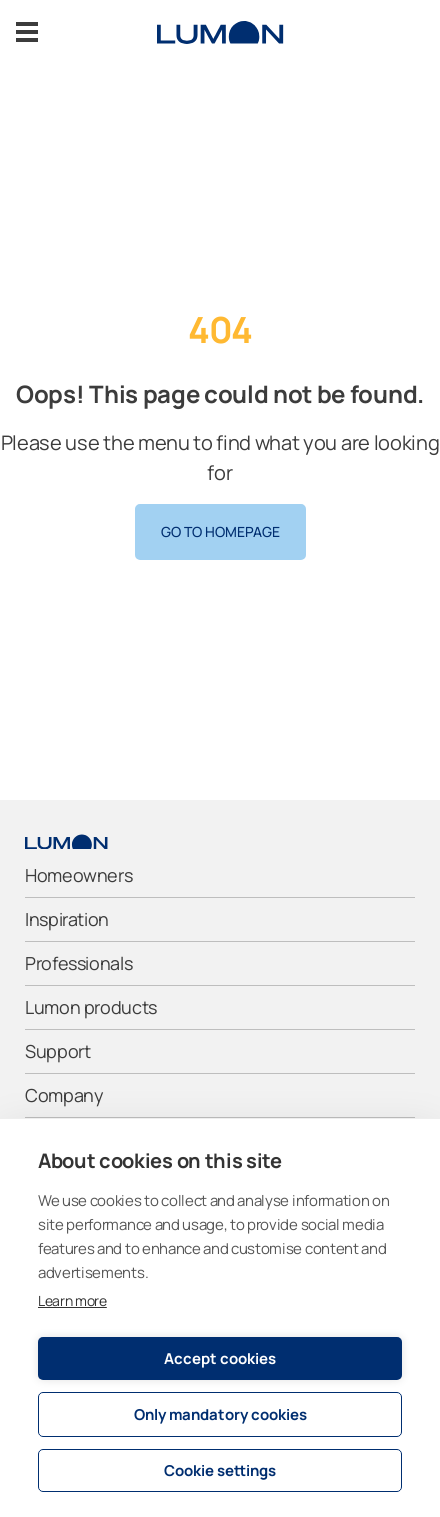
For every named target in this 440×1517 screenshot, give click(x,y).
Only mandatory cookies (220, 1414)
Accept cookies (220, 1358)
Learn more (72, 1300)
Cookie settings (220, 1470)
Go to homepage (220, 531)
